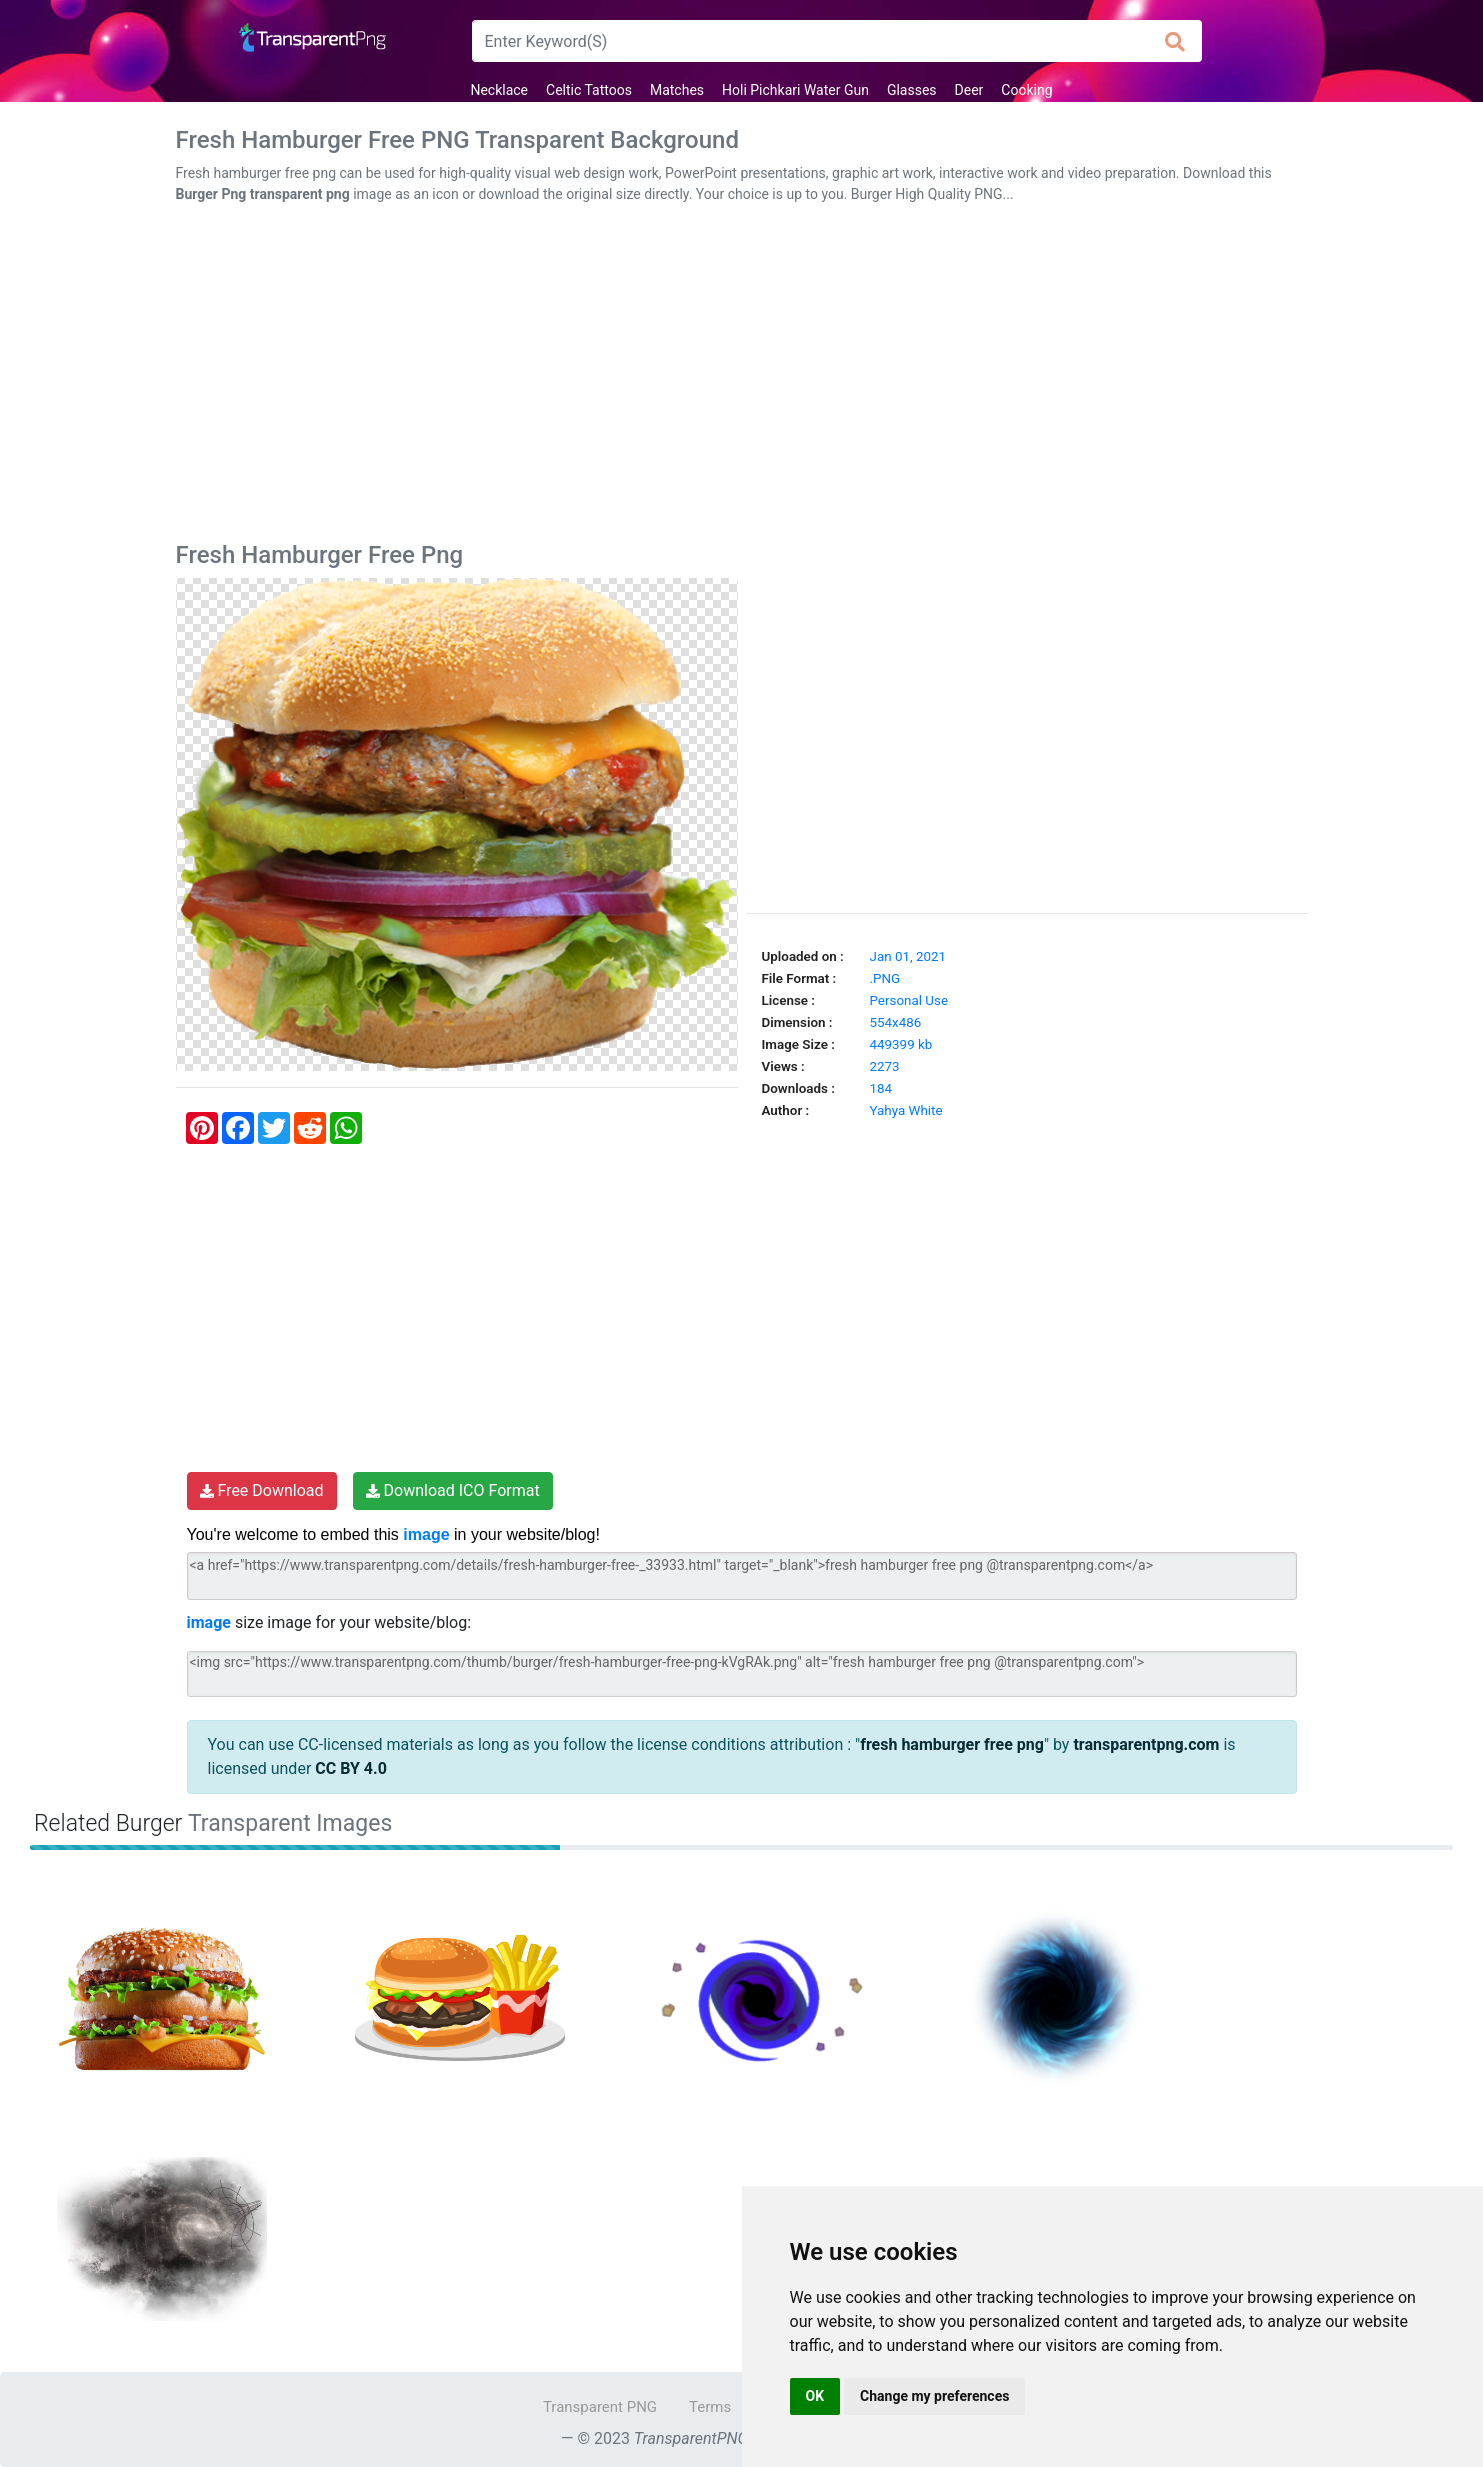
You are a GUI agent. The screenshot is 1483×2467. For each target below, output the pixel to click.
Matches (677, 90)
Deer (969, 90)
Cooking (1026, 90)
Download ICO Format (453, 1490)
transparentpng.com (1146, 1744)
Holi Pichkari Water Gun (795, 90)
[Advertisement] (742, 377)
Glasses (912, 90)
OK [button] (815, 2396)
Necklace (499, 90)
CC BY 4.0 (351, 1768)
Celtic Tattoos (589, 90)
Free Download (262, 1490)
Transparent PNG (600, 2407)
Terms (710, 2407)
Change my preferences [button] (934, 2396)
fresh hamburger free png (952, 1744)
